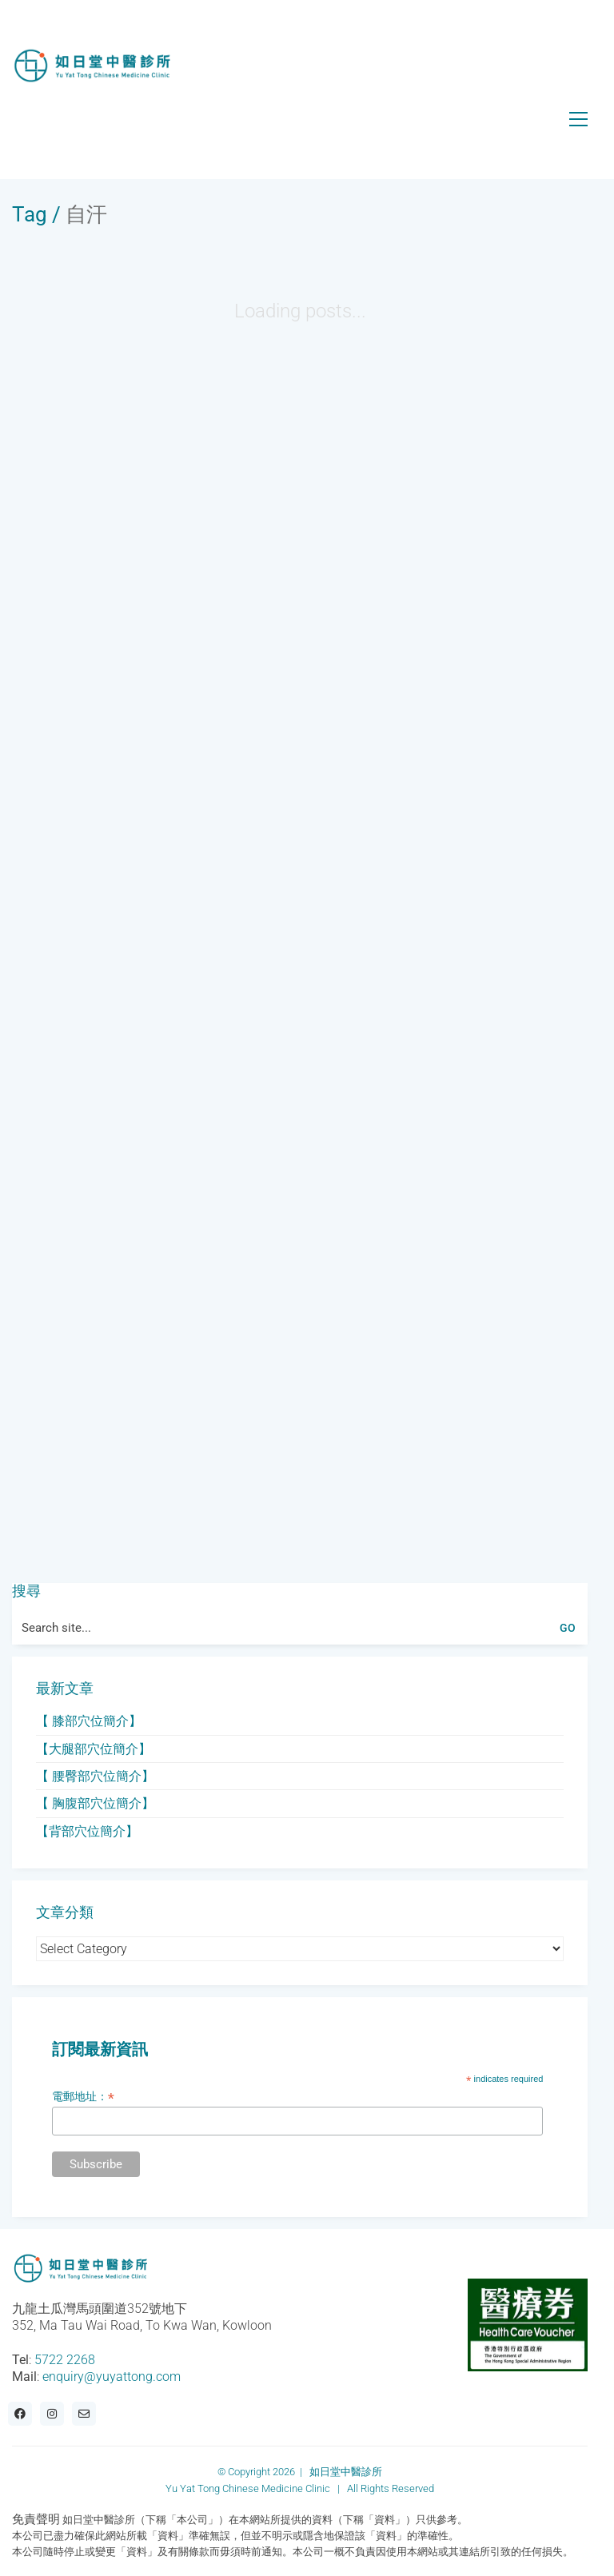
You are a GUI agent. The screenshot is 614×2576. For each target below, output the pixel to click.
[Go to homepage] (92, 66)
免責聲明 (36, 2519)
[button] (578, 119)
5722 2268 (64, 2359)
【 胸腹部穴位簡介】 (95, 1803)
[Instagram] (52, 2414)
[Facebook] (20, 2414)
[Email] (84, 2414)
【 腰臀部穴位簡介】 (95, 1776)
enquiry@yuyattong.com (111, 2376)
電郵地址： (83, 2096)
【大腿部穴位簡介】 (93, 1749)
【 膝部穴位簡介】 (89, 1721)
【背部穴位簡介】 (87, 1831)
